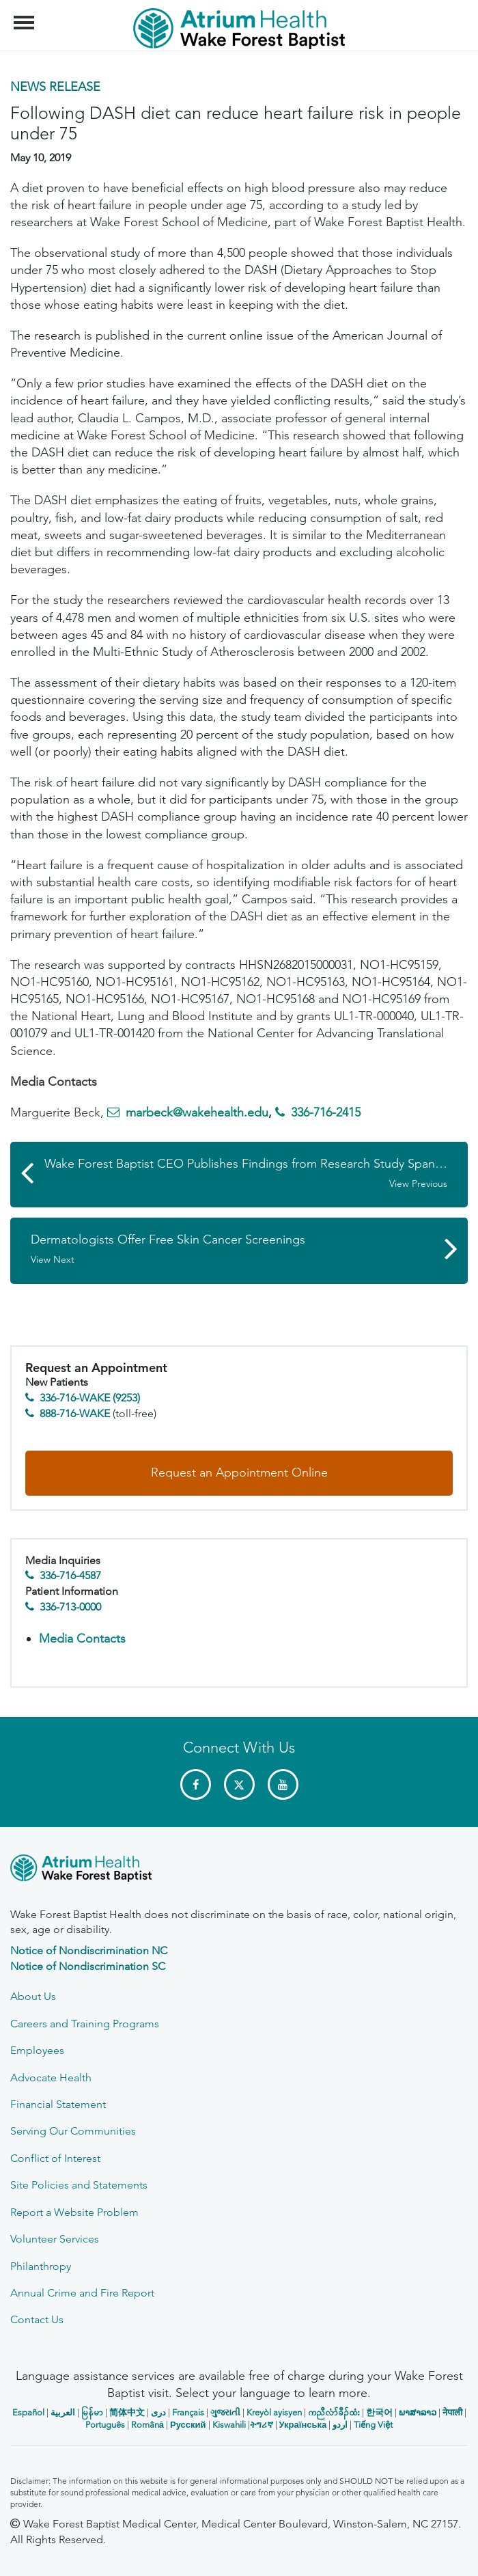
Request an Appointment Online (239, 1472)
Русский (188, 2425)
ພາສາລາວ (417, 2412)
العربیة (63, 2412)
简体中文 (127, 2412)
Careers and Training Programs (84, 2023)
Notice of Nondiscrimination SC (87, 1966)
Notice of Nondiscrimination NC (88, 1950)
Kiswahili (229, 2425)
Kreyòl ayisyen (274, 2412)
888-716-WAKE (75, 1413)
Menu (25, 16)
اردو (340, 2425)
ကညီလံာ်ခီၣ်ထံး (334, 2412)
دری (158, 2412)
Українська (303, 2425)
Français (188, 2412)
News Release (55, 86)
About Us (33, 1996)
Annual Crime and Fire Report (82, 2292)
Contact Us (37, 2319)
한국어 (379, 2412)
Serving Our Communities (73, 2130)
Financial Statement (58, 2104)
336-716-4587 (70, 1575)
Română (147, 2425)
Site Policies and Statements (78, 2184)
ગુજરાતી (225, 2412)
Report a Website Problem (74, 2212)
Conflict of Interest (55, 2158)
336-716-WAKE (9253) (90, 1397)
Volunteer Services (54, 2238)
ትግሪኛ (261, 2425)
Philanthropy (40, 2266)
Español (28, 2412)
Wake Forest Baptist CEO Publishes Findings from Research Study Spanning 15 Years (256, 1173)
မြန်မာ (92, 2412)
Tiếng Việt (373, 2425)
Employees (37, 2050)
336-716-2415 (326, 1112)
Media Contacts (82, 1638)
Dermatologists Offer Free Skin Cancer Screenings (232, 1249)
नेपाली (452, 2412)
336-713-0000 (70, 1606)
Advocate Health (51, 2077)
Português (105, 2425)
